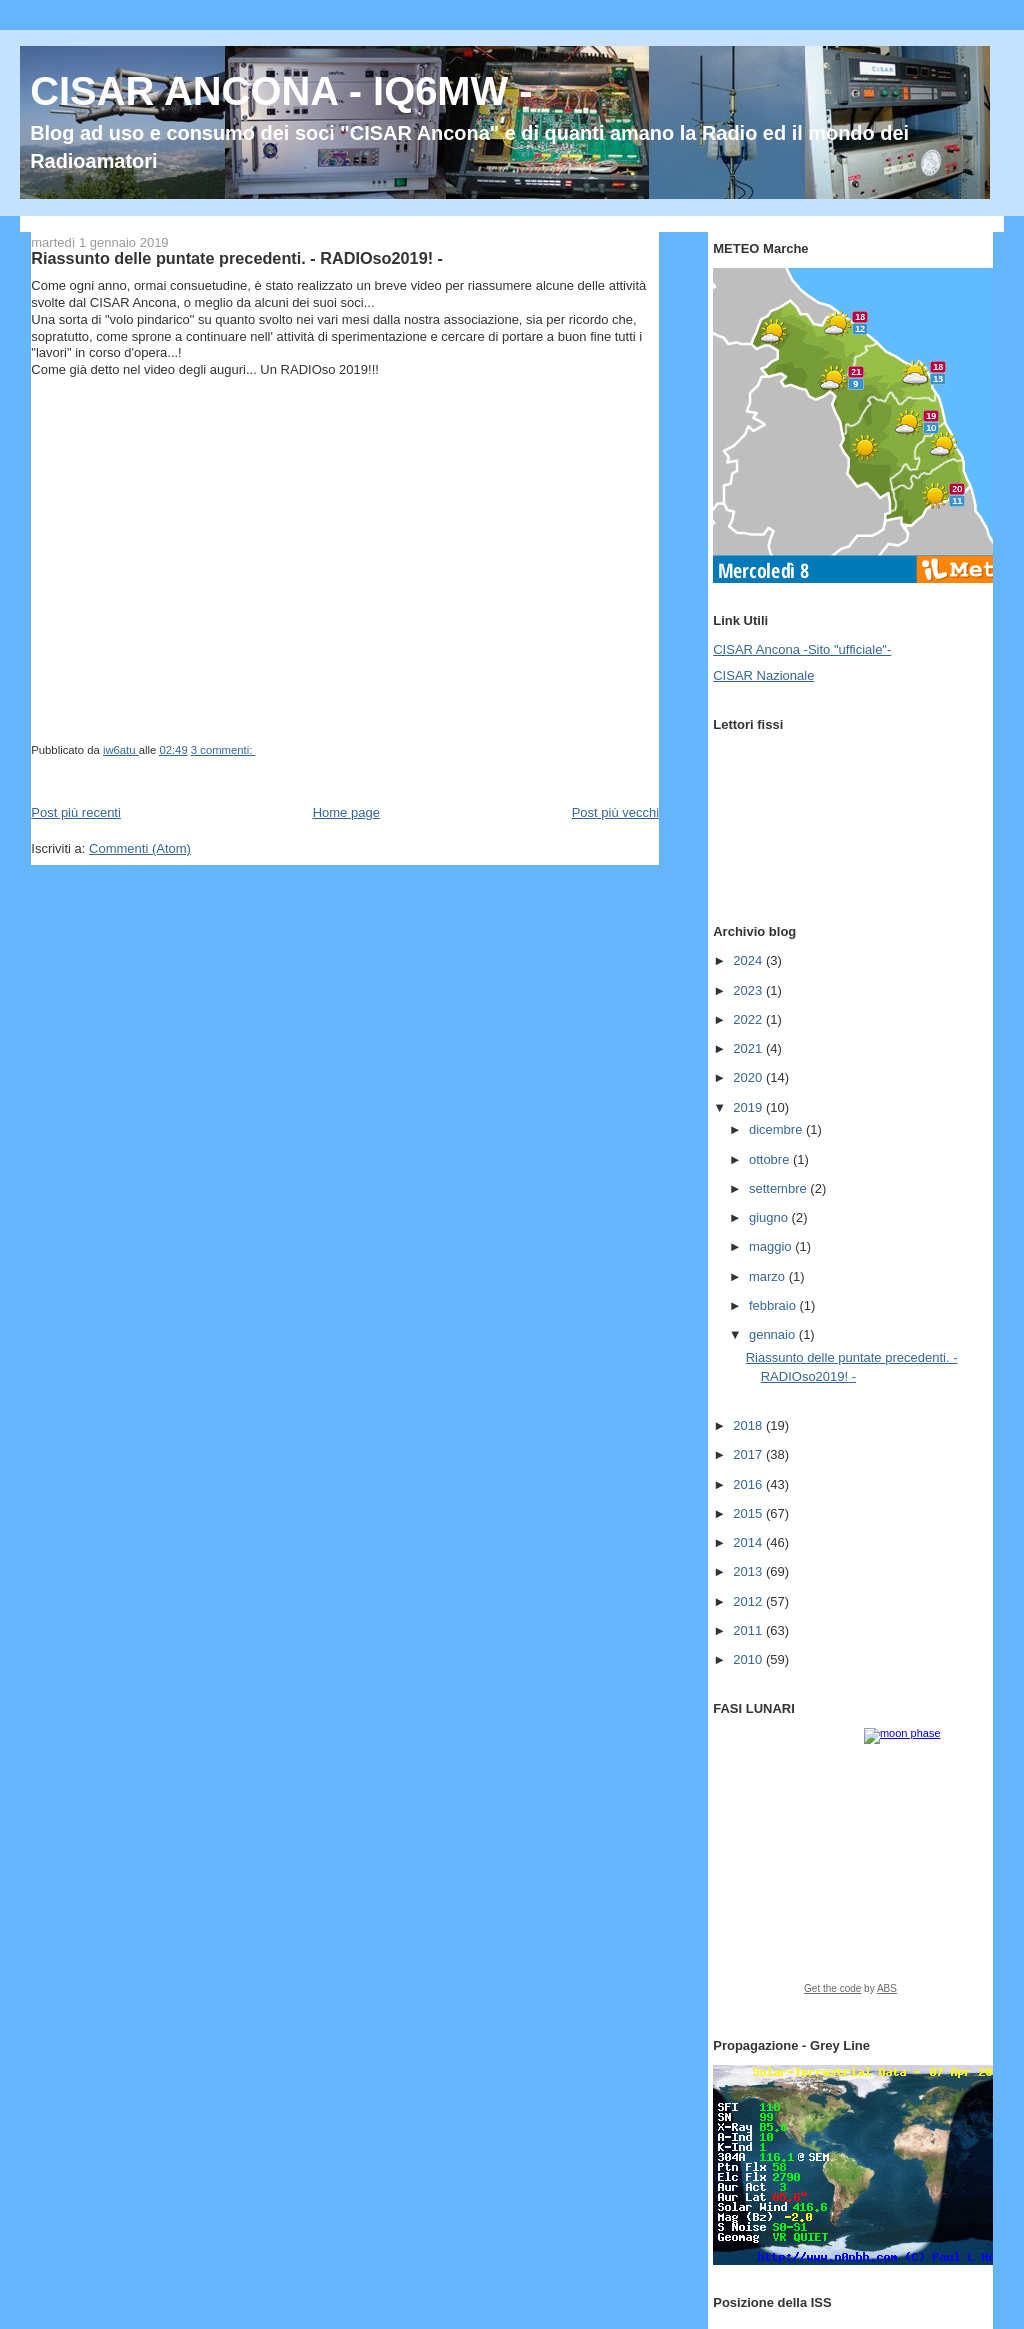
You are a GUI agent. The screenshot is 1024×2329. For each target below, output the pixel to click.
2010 (749, 1659)
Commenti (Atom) (140, 848)
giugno (770, 1217)
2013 (749, 1571)
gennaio (774, 1334)
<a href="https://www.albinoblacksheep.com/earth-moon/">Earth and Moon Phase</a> (850, 1868)
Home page (346, 812)
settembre (779, 1188)
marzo (769, 1276)
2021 (749, 1048)
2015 (749, 1513)
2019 (749, 1107)
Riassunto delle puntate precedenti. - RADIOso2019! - (237, 258)
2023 (749, 990)
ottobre (771, 1159)
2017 (749, 1454)
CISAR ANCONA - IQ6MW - (281, 91)
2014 (749, 1542)
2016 (749, 1484)
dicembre (777, 1129)
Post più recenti (76, 812)
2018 (749, 1425)
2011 (749, 1630)
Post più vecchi (615, 812)
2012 (749, 1601)
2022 (749, 1019)
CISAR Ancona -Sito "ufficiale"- (802, 649)
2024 (749, 960)
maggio (772, 1246)
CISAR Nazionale (763, 675)
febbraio (774, 1305)
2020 (749, 1077)
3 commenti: (223, 750)
